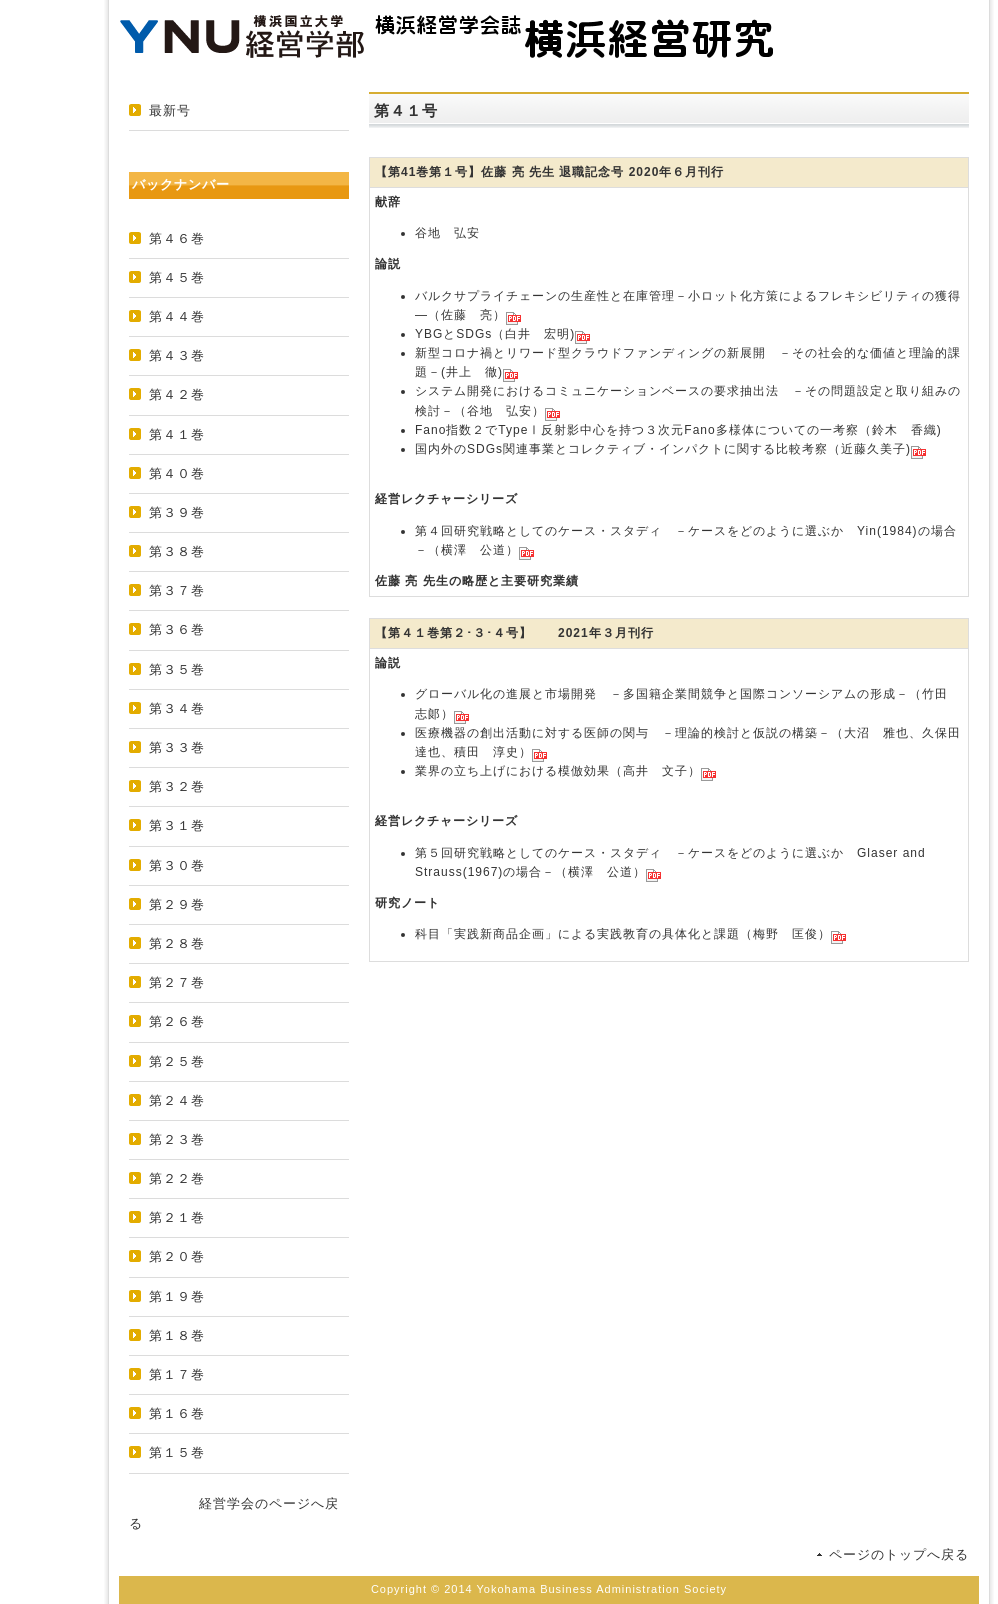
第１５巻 (177, 1452)
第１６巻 (177, 1413)
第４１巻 (177, 434)
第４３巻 (177, 355)
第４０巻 (177, 473)
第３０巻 (177, 865)
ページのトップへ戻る (899, 1554)
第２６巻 (177, 1021)
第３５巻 (177, 669)
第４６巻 (177, 238)
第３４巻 (177, 708)
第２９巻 (177, 904)
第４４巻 (177, 316)
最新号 (170, 110)
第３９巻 (177, 512)
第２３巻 (177, 1139)
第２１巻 (177, 1217)
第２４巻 (177, 1100)
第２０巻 (177, 1256)
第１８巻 (177, 1335)
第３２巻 (177, 786)
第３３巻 (177, 747)
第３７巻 (177, 590)
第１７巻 (177, 1374)
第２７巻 (177, 982)
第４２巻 (177, 394)
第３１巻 (177, 825)
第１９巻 (177, 1296)
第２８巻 (177, 943)
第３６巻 (177, 629)
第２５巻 (177, 1061)
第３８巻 (177, 551)
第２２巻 (177, 1178)
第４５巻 (177, 277)
